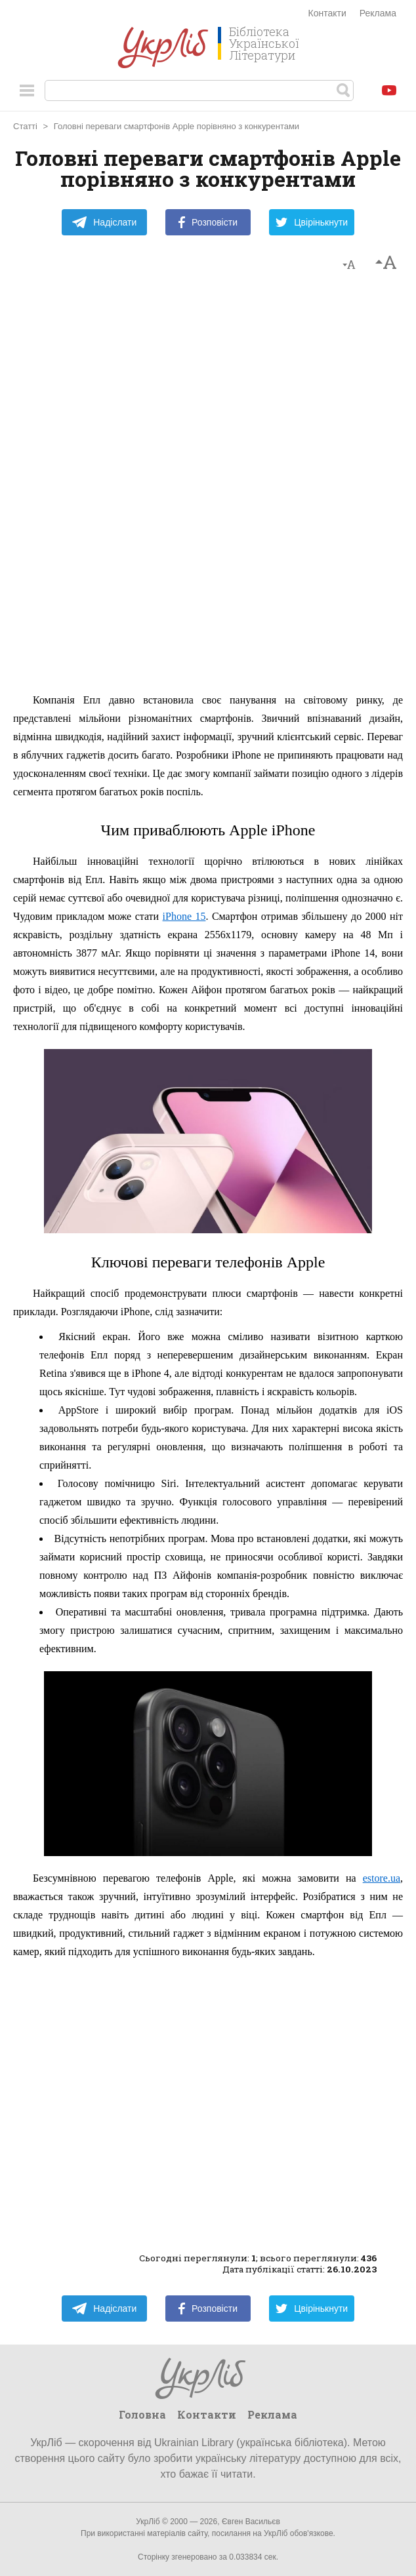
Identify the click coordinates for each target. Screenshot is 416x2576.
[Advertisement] (208, 488)
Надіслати (104, 222)
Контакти (327, 13)
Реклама (378, 13)
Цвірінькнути (312, 222)
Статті (25, 126)
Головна (142, 2414)
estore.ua (381, 1878)
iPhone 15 (184, 916)
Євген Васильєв (251, 2521)
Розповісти (208, 222)
